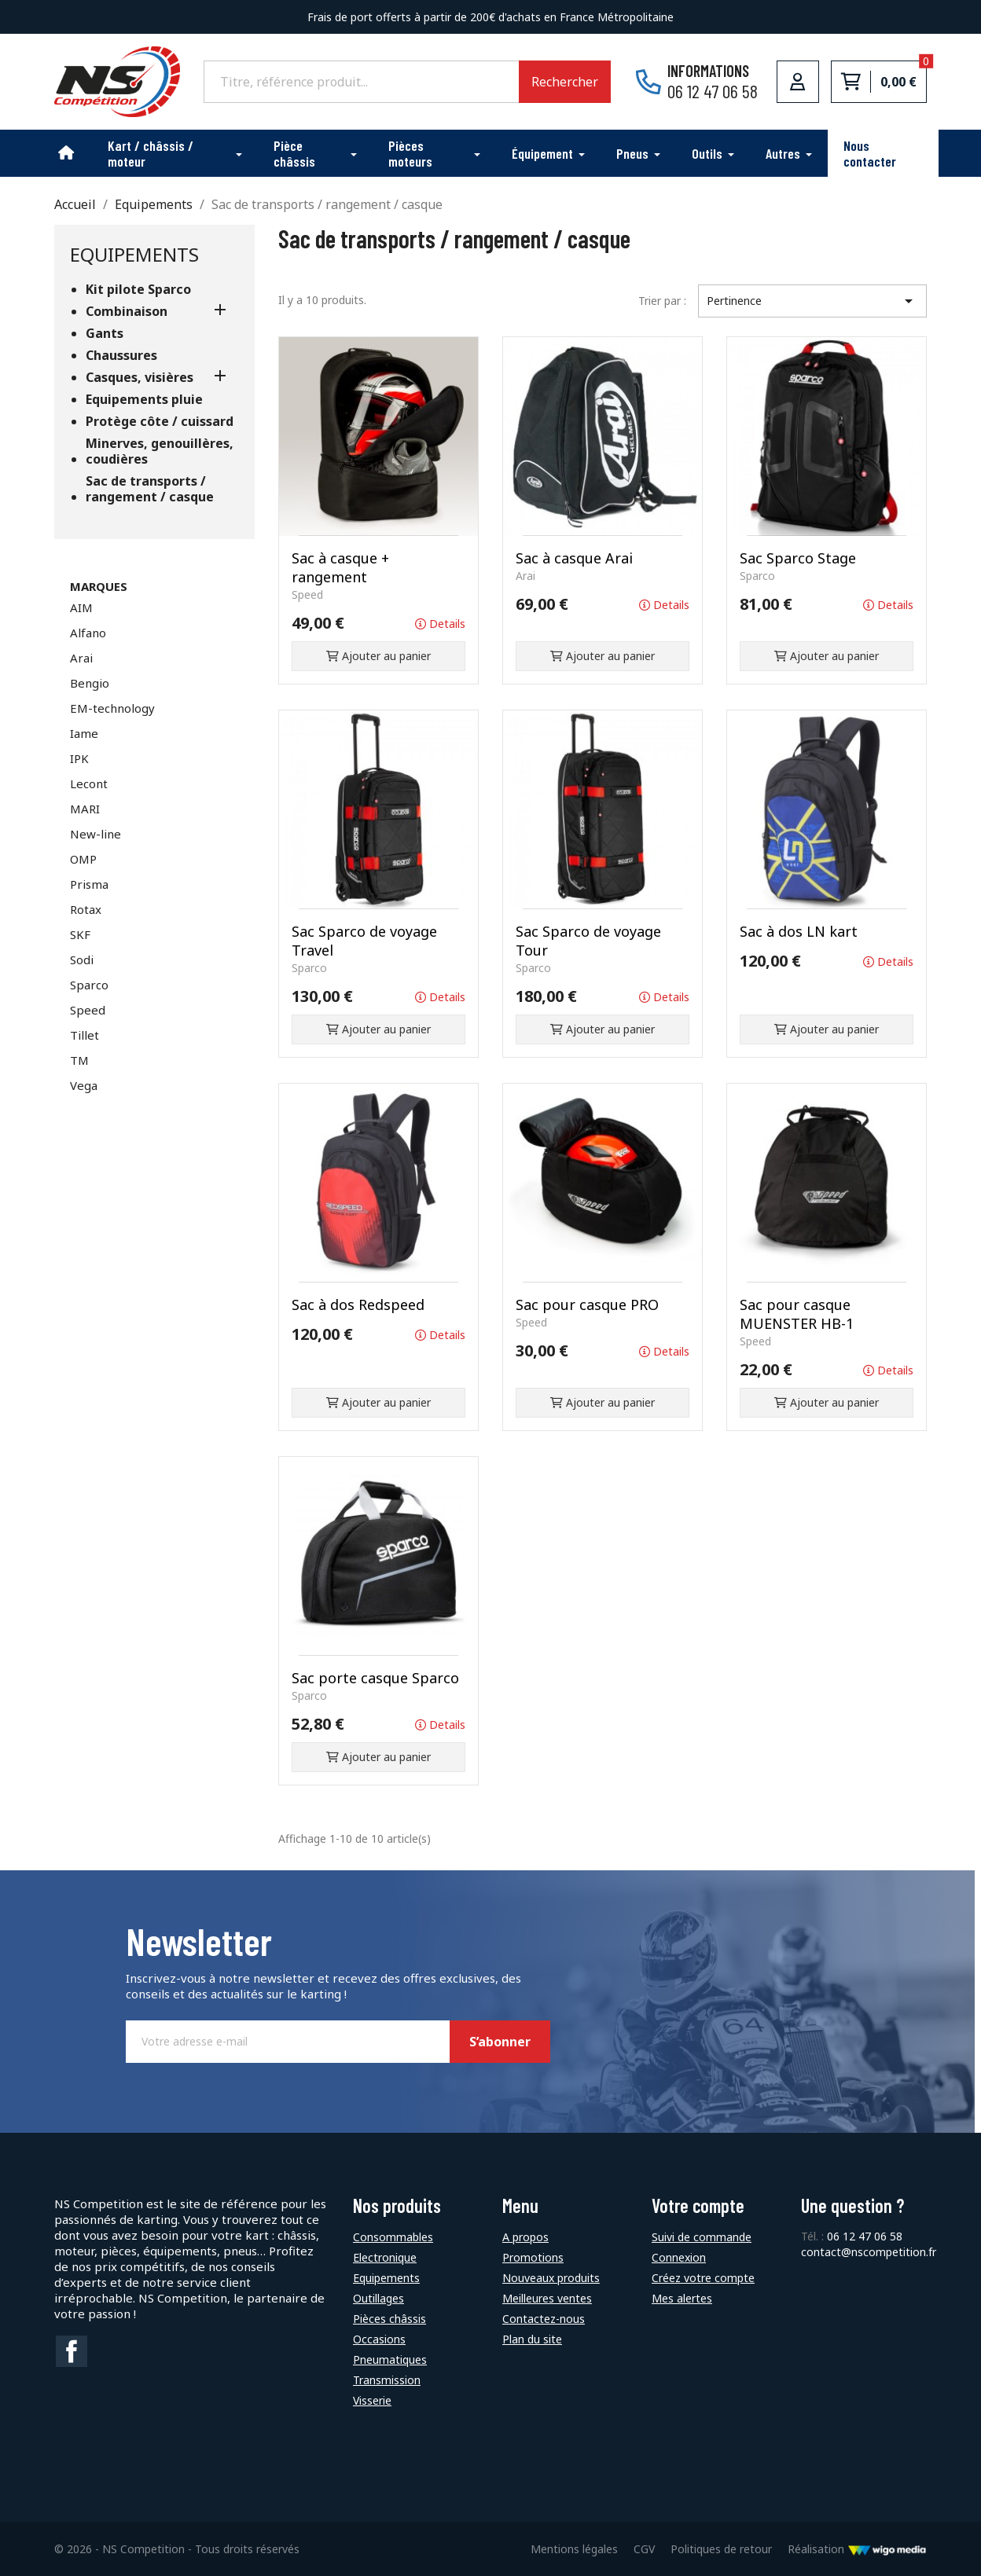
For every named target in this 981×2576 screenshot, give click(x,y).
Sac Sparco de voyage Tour (588, 941)
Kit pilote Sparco (138, 289)
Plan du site (532, 2339)
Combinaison (126, 311)
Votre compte (698, 2205)
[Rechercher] (361, 82)
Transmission (387, 2379)
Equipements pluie (144, 399)
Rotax (85, 909)
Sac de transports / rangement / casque (150, 489)
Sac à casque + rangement (340, 567)
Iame (84, 733)
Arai (81, 658)
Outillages (378, 2298)
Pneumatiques (390, 2359)
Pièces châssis (389, 2318)
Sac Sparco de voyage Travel (364, 941)
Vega (83, 1085)
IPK (79, 758)
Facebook (71, 2351)
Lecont (89, 783)
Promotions (533, 2257)
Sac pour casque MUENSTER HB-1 (797, 1314)
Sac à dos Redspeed (358, 1304)
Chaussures (121, 355)
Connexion (679, 2257)
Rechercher (564, 81)
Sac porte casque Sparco (375, 1677)
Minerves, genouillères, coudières (159, 451)
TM (79, 1060)
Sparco (89, 985)
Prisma (89, 884)
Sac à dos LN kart (799, 931)
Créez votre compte (703, 2277)
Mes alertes (682, 2298)
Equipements (134, 254)
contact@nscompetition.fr (868, 2251)
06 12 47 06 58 (864, 2236)
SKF (80, 934)
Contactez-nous (543, 2318)
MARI (85, 808)
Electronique (385, 2257)
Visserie (372, 2400)
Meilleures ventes (547, 2298)
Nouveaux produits (551, 2277)
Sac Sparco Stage (798, 558)
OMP (83, 859)
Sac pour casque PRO (587, 1304)
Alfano (88, 632)
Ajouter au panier (378, 655)
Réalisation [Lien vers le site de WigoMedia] (857, 2548)
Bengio (89, 683)
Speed (87, 1010)
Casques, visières (139, 377)
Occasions (379, 2339)
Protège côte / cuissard (159, 421)
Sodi (82, 959)
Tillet (84, 1035)
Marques (98, 586)
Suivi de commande (701, 2236)
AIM (81, 607)
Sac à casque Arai (574, 558)
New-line (95, 834)
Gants (104, 333)
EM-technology (112, 708)
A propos (525, 2236)
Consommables (393, 2236)
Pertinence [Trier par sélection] (812, 301)
